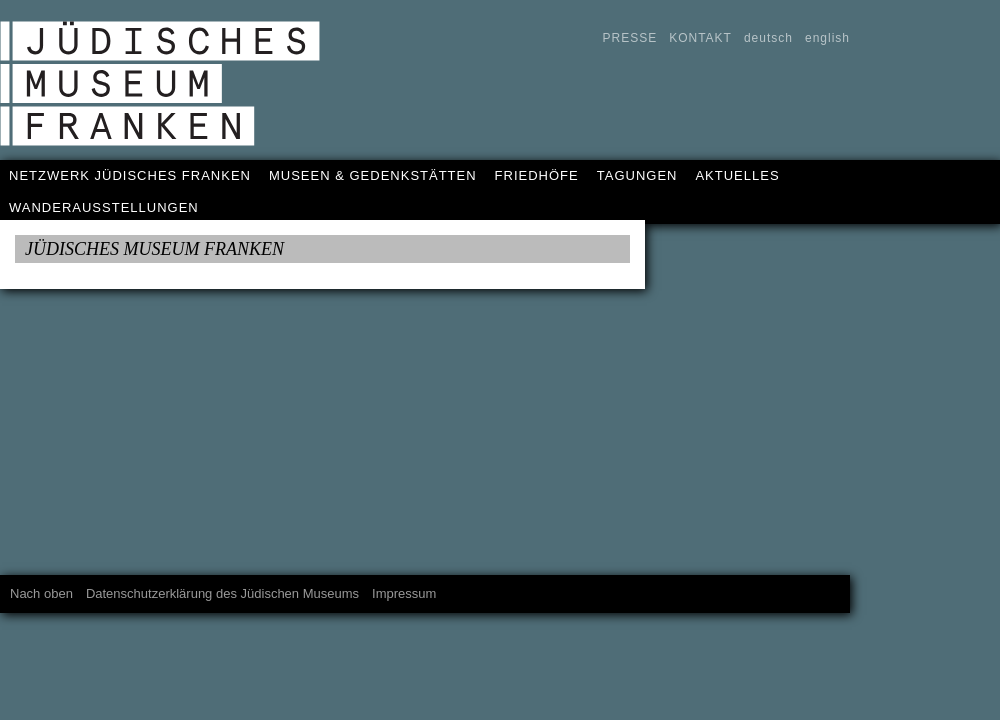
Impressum (404, 593)
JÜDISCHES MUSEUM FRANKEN (154, 249)
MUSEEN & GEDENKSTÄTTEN (373, 175)
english (827, 38)
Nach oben (41, 593)
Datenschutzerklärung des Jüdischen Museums (222, 593)
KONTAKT (700, 38)
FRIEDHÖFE (537, 175)
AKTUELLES (737, 175)
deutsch (768, 38)
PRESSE (629, 38)
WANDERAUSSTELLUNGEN (104, 207)
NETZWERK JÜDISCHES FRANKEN (130, 175)
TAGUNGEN (637, 175)
